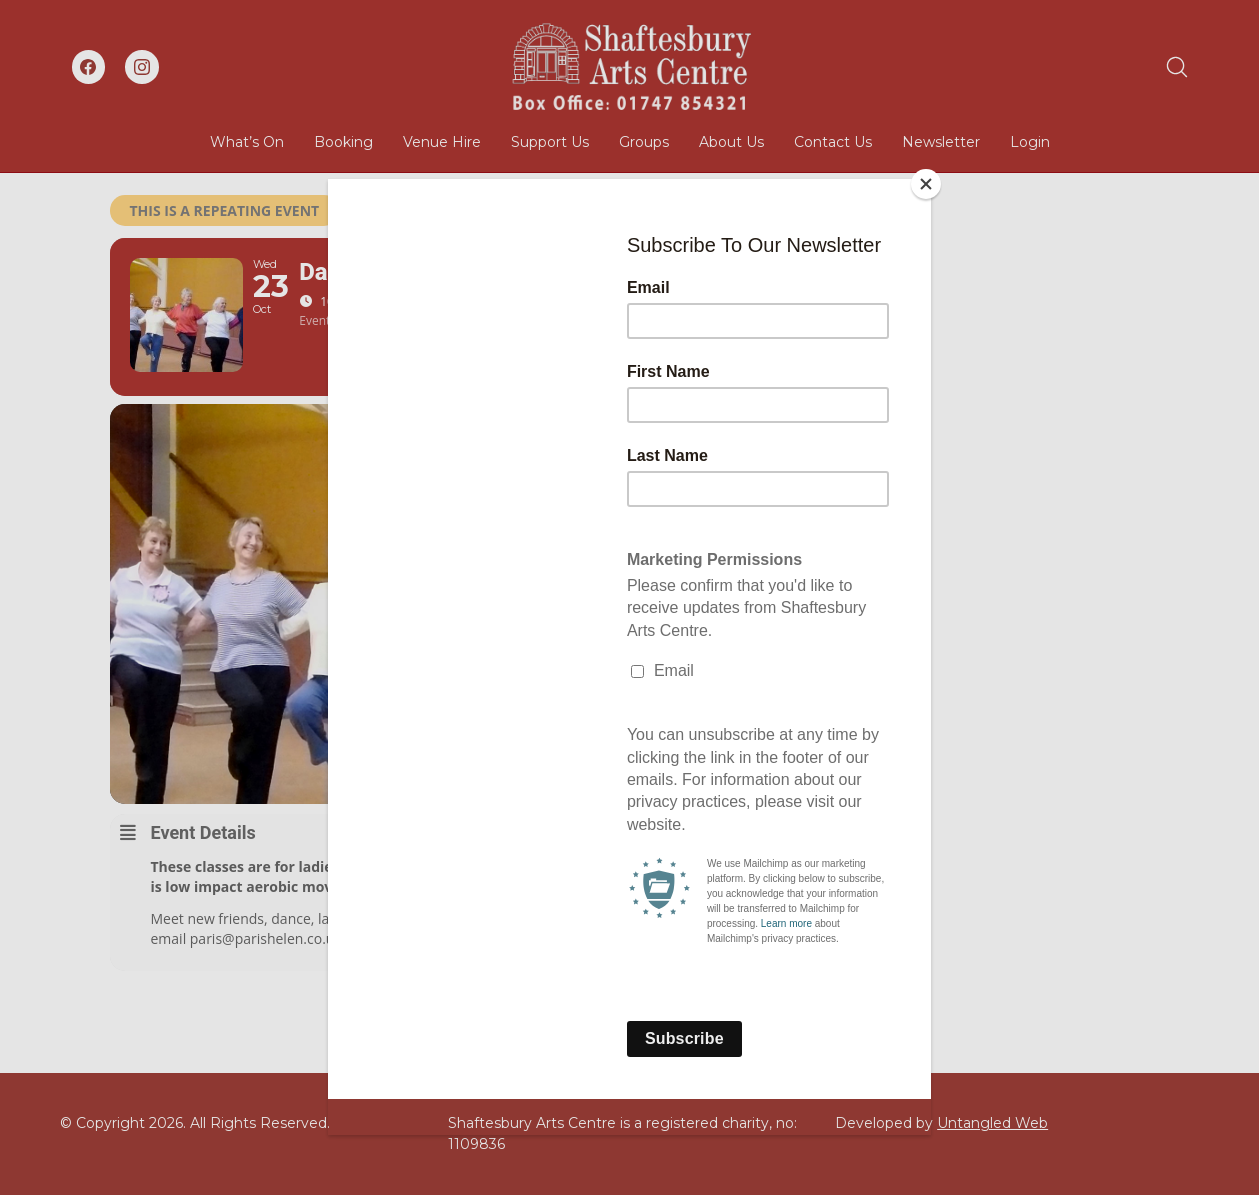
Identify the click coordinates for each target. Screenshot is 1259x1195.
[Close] (926, 184)
